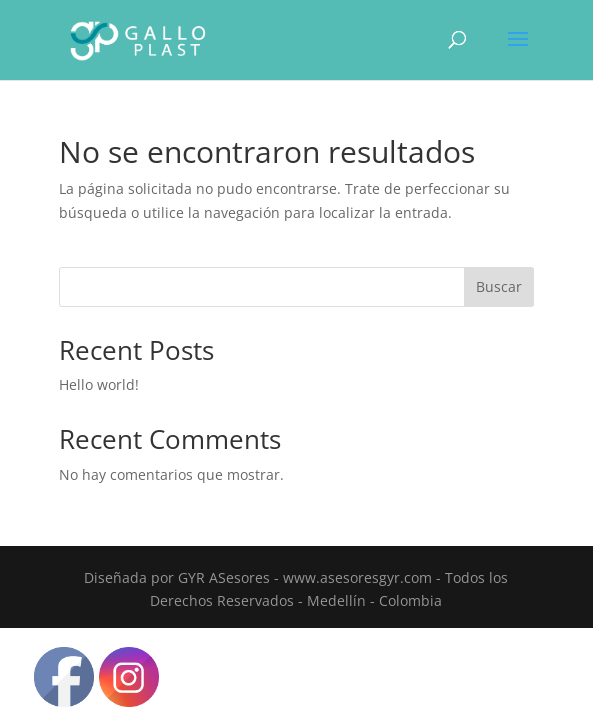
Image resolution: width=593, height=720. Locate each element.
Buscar (499, 286)
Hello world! (99, 384)
